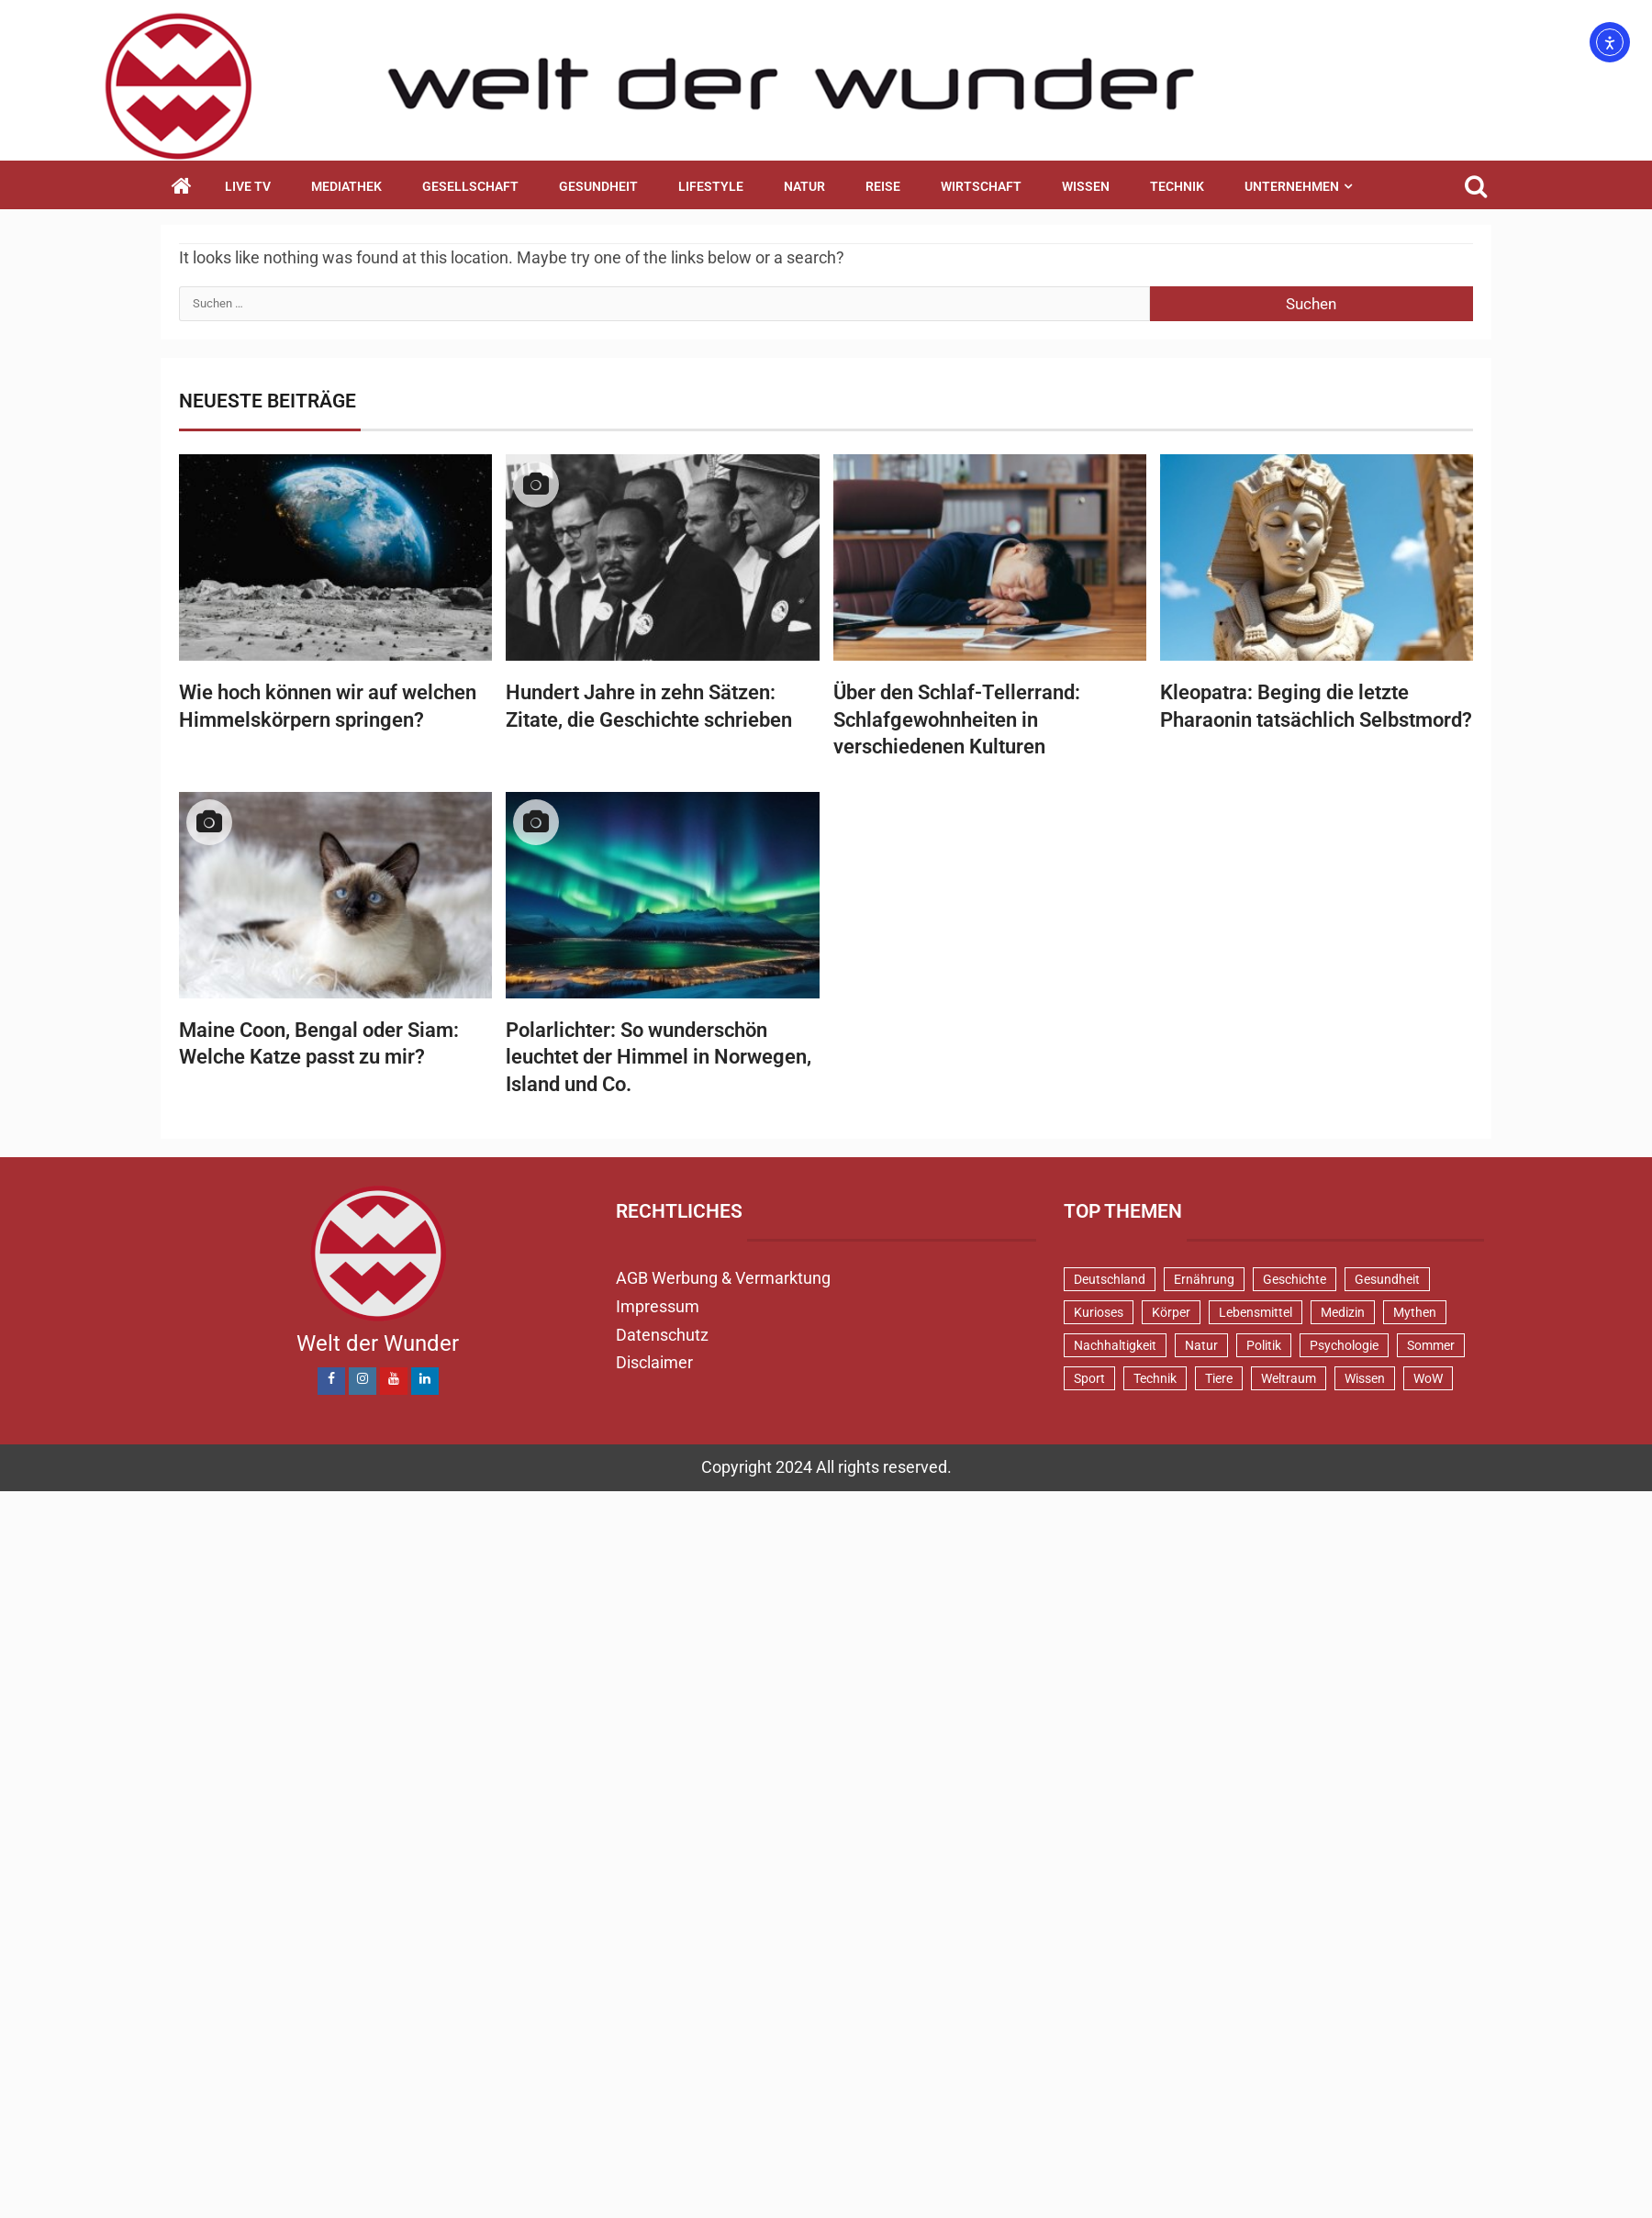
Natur (804, 186)
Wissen (1086, 186)
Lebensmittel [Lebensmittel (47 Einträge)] (1255, 1312)
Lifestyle (710, 186)
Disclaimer (654, 1362)
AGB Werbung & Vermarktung (723, 1277)
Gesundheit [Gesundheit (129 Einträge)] (1387, 1279)
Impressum (657, 1306)
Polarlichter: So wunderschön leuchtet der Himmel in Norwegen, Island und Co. (658, 1057)
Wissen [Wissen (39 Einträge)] (1365, 1378)
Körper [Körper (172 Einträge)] (1171, 1312)
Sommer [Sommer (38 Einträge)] (1431, 1345)
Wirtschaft (981, 186)
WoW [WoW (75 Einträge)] (1428, 1378)
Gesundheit (598, 186)
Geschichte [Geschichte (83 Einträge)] (1294, 1279)
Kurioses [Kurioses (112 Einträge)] (1098, 1312)
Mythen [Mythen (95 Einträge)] (1414, 1312)
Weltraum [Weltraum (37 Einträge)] (1288, 1378)
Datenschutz (662, 1334)
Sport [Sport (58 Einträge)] (1089, 1378)
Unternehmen (1292, 186)
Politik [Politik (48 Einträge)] (1263, 1345)
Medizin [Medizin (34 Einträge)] (1343, 1312)
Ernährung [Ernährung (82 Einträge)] (1204, 1279)
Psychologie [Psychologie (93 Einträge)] (1344, 1345)
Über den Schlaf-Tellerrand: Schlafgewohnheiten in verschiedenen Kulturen (956, 719)
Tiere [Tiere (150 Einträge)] (1219, 1378)
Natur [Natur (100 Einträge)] (1201, 1345)
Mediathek (346, 186)
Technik (1177, 186)
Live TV (248, 186)
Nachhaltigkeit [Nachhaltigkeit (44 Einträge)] (1115, 1345)
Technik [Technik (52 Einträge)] (1155, 1378)
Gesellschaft (470, 186)
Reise (882, 186)
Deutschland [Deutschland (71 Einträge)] (1109, 1279)
